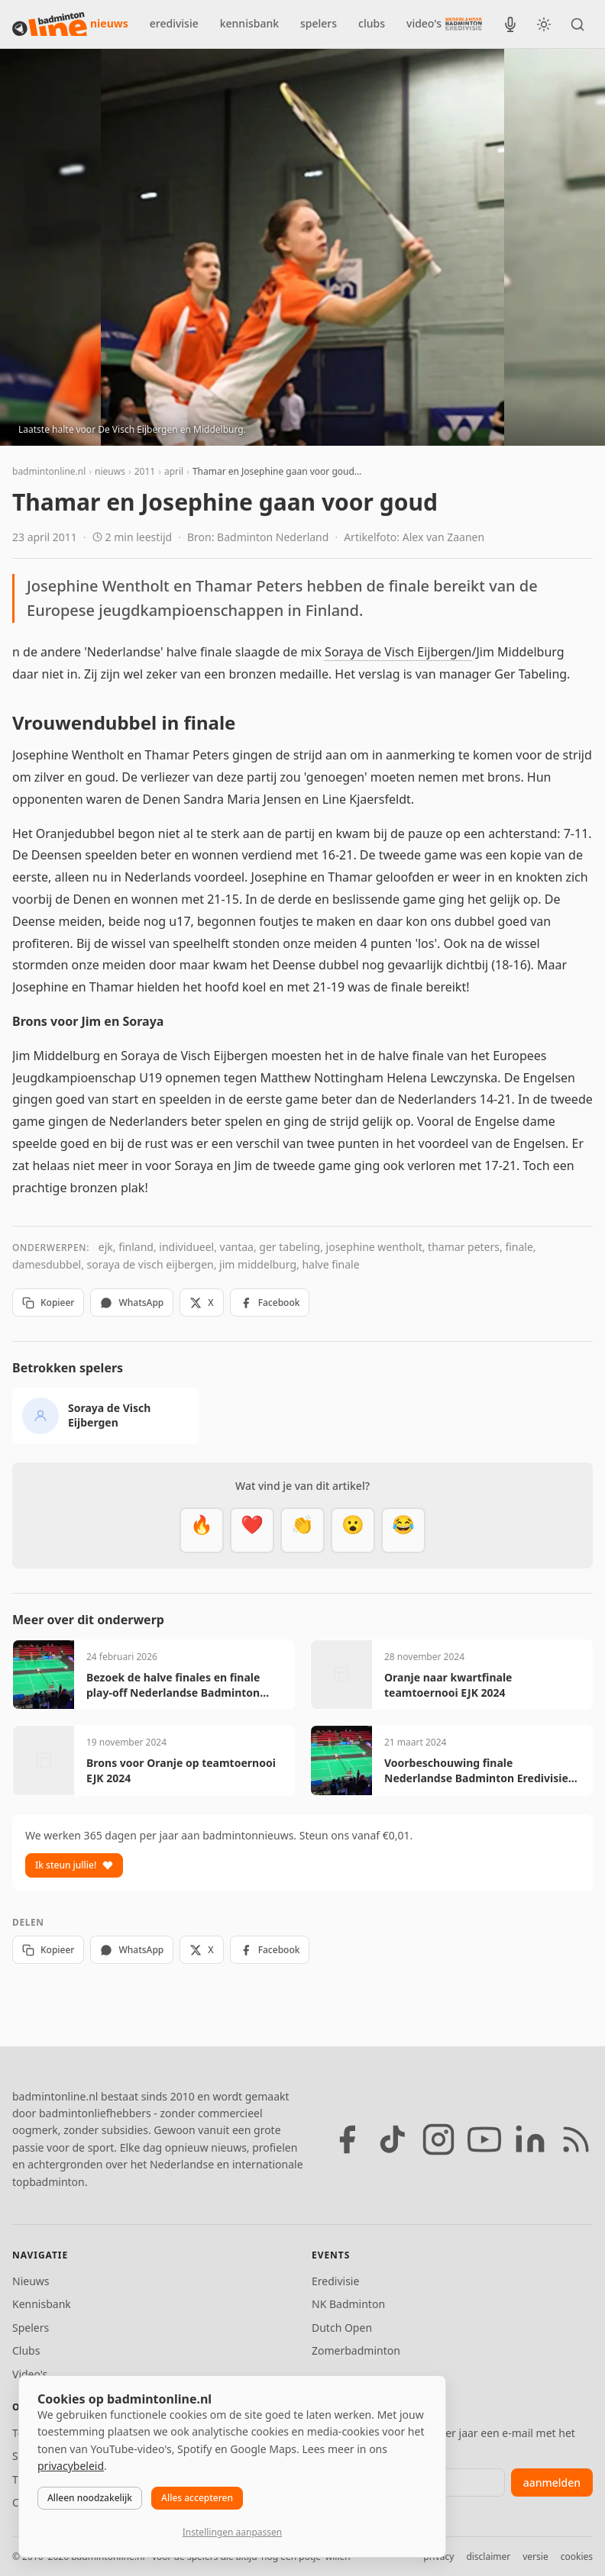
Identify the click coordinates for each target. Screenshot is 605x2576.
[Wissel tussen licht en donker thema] (544, 24)
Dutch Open (342, 2327)
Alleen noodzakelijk (89, 2497)
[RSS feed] (576, 2139)
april (173, 471)
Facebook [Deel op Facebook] (270, 1302)
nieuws (109, 23)
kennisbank (249, 23)
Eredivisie (335, 2281)
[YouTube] (484, 2139)
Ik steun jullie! (74, 1865)
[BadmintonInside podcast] (510, 24)
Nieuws (31, 2281)
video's (424, 23)
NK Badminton (348, 2304)
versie (535, 2556)
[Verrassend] (353, 1530)
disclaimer (488, 2556)
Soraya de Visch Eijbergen (398, 651)
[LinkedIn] (530, 2139)
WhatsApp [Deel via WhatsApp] (131, 1302)
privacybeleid (70, 2465)
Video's (29, 2374)
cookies (577, 2556)
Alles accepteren (197, 2497)
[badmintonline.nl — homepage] (49, 24)
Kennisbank (41, 2304)
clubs (371, 23)
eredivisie (174, 23)
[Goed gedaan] (302, 1530)
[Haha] (403, 1530)
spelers (318, 23)
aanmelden (552, 2482)
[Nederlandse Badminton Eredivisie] (464, 23)
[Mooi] (252, 1530)
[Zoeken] (577, 24)
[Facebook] (347, 2139)
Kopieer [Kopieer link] (48, 1302)
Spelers (30, 2327)
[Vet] (202, 1530)
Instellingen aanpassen (232, 2532)
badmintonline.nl (49, 471)
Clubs (26, 2350)
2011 (144, 471)
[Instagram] (438, 2139)
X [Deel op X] (201, 1302)
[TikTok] (392, 2139)
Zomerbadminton (356, 2350)
